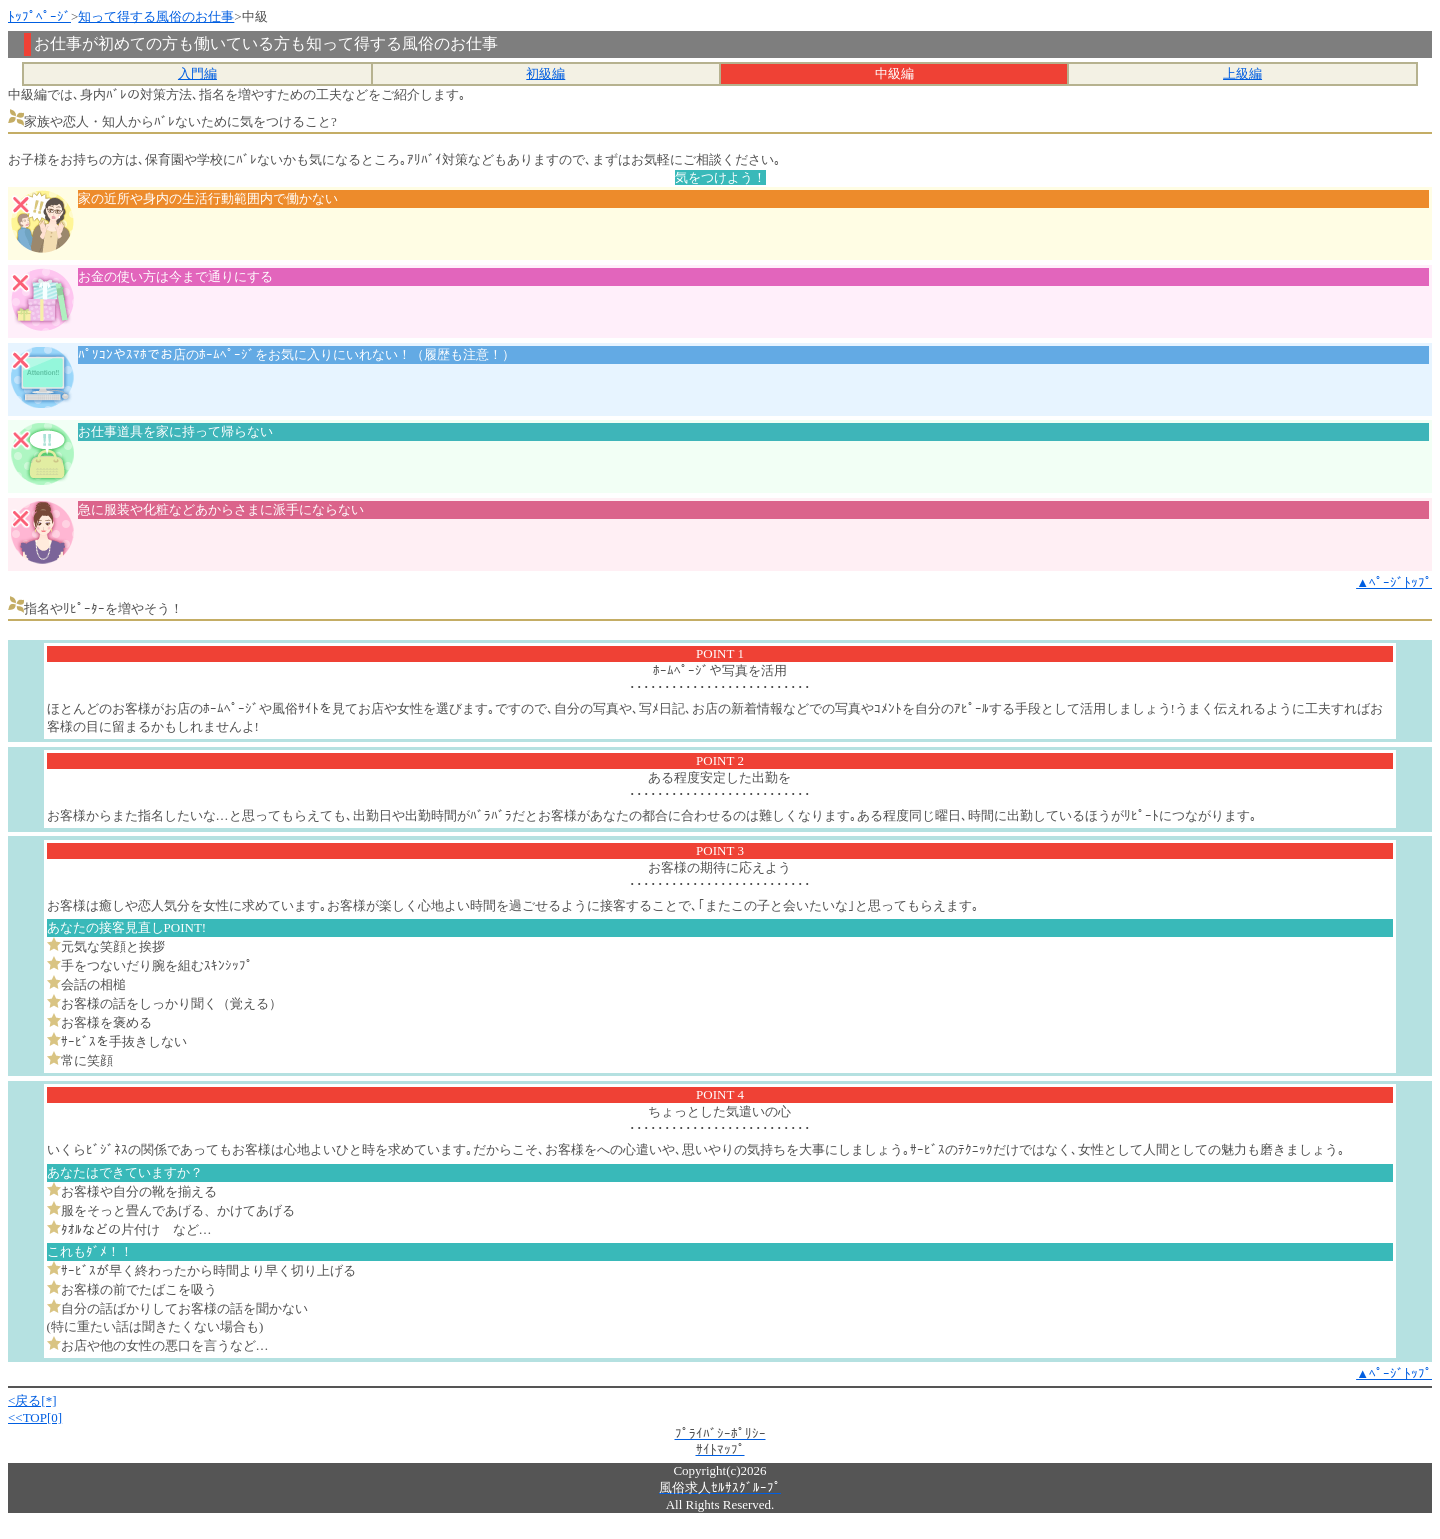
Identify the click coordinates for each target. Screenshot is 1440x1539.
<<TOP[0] (35, 1417)
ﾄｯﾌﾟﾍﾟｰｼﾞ (39, 16)
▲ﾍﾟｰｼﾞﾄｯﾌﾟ (1394, 582)
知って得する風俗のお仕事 (156, 16)
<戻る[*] (32, 1400)
